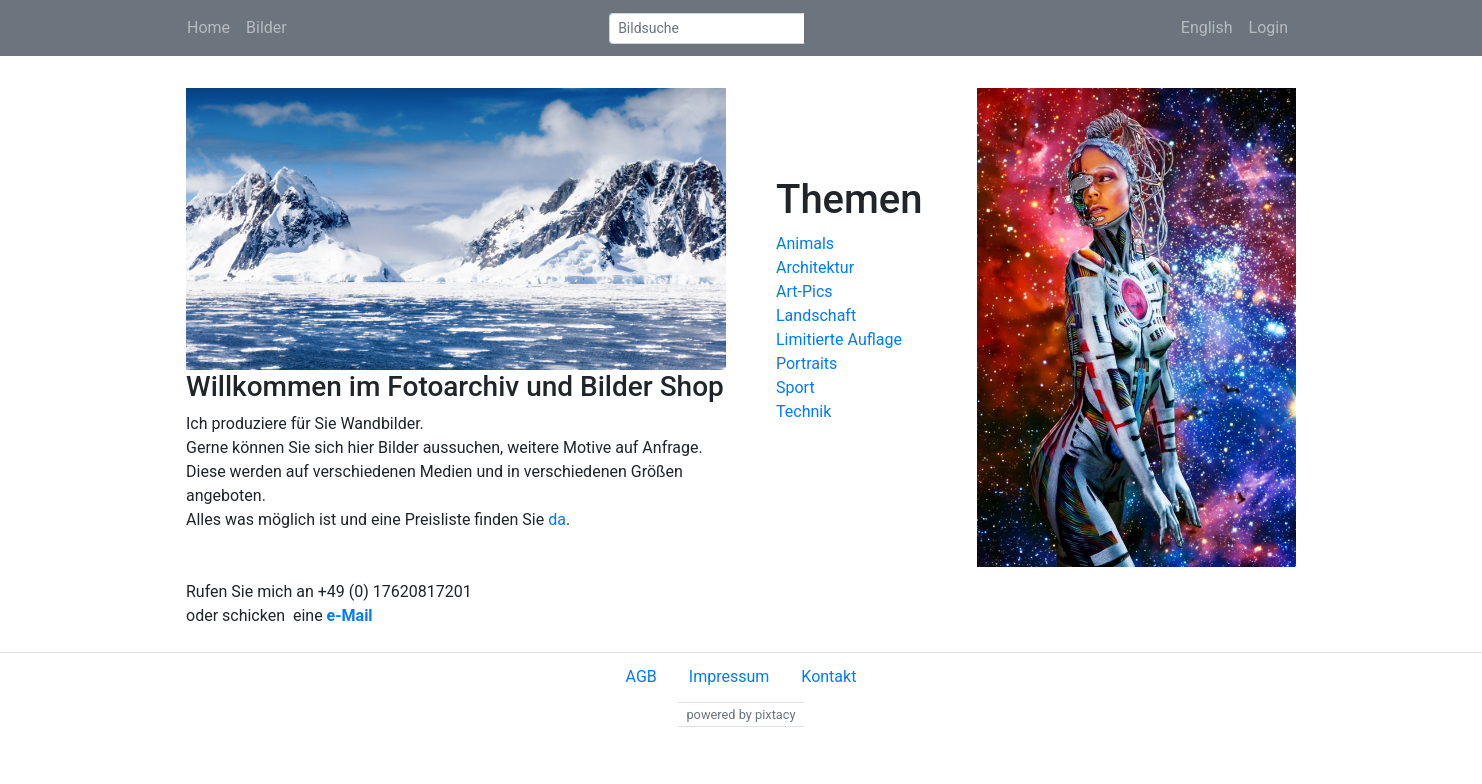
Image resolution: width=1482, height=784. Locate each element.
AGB (641, 676)
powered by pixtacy (740, 714)
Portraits (806, 363)
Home (208, 27)
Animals (805, 243)
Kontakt (828, 676)
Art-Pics (804, 291)
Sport (795, 387)
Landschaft (816, 315)
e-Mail (350, 615)
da (557, 519)
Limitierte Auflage (839, 339)
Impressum (729, 676)
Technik (803, 411)
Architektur (815, 267)
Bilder (266, 27)
